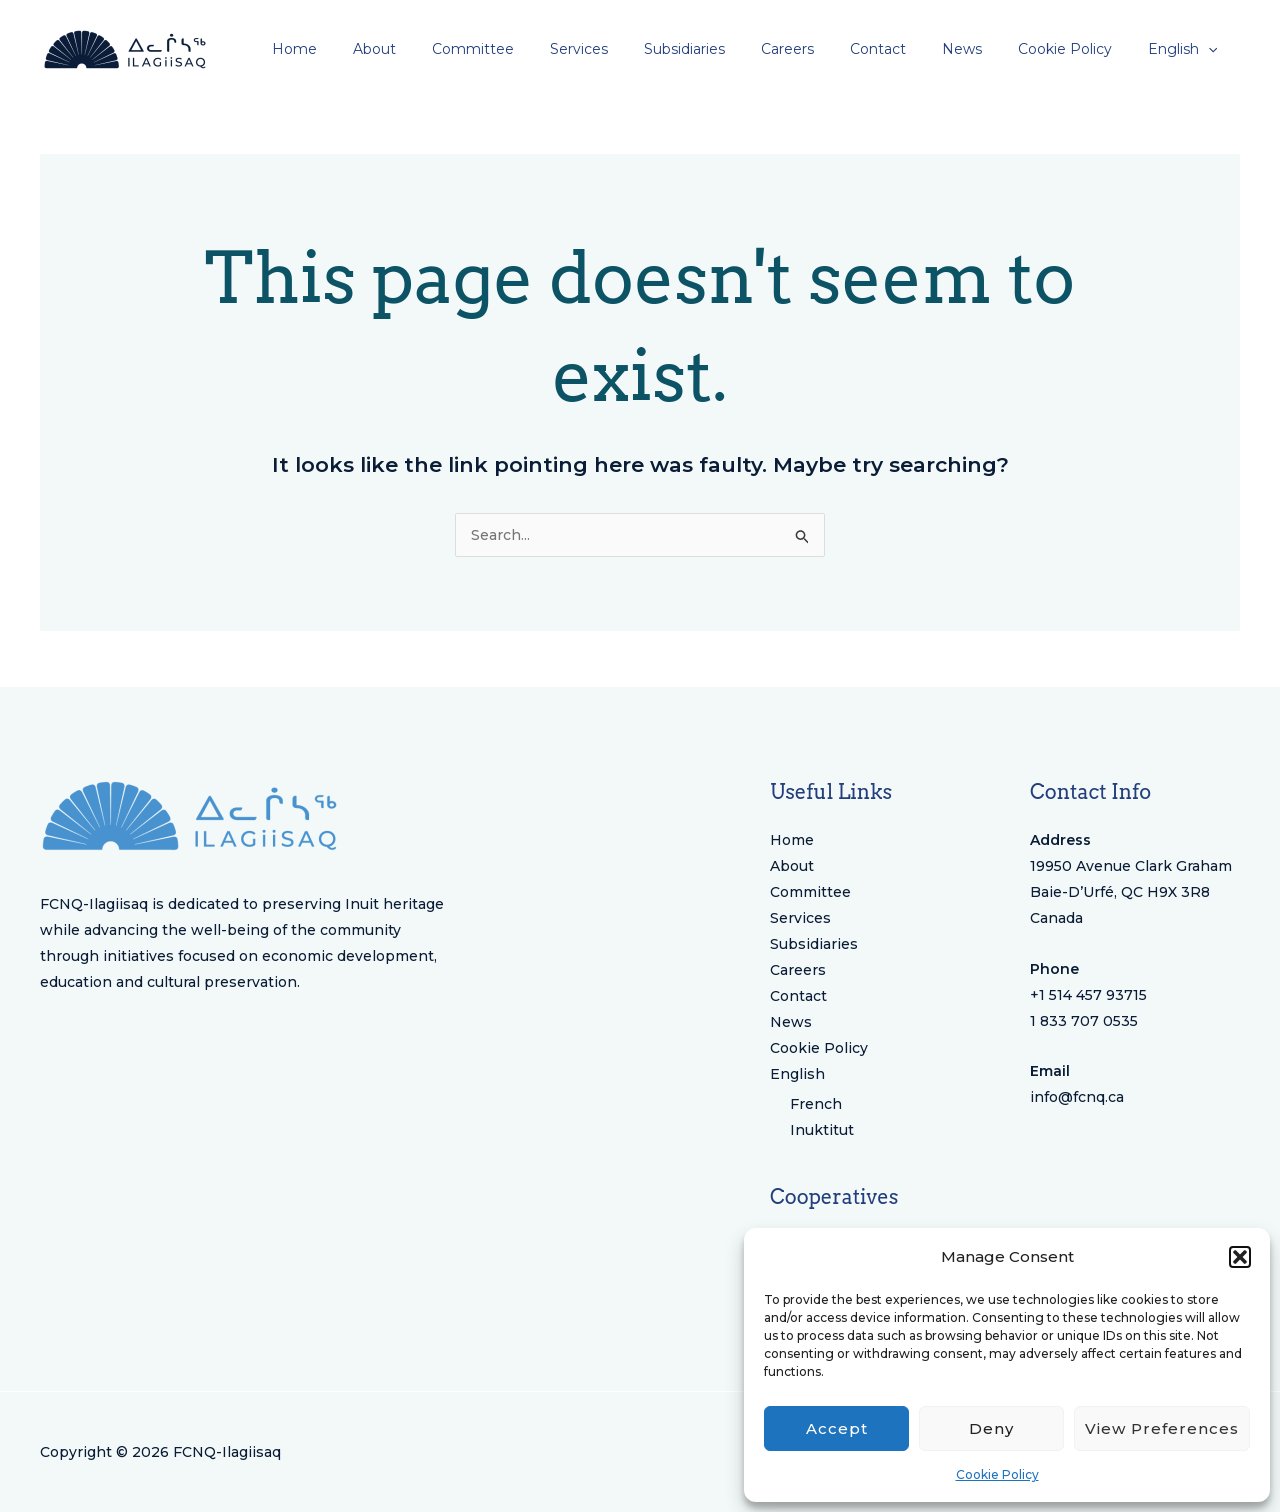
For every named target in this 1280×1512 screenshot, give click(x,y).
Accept (837, 1428)
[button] (1240, 1257)
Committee (810, 892)
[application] (1212, 49)
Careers (798, 970)
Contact (798, 996)
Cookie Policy (997, 1474)
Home (792, 840)
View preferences (1162, 1428)
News (791, 1022)
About (792, 866)
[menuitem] (1186, 49)
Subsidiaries (814, 944)
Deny (991, 1428)
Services (800, 918)
